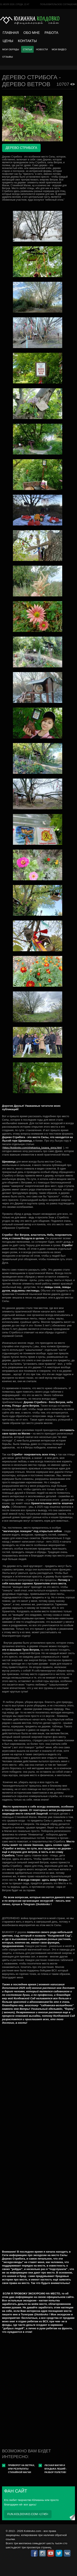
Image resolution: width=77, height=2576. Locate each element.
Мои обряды (10, 49)
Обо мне (31, 33)
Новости (42, 49)
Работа (51, 33)
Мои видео (59, 49)
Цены (8, 41)
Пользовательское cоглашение (58, 4)
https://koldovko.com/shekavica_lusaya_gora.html (32, 1147)
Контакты (27, 41)
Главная (11, 33)
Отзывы (7, 56)
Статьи (27, 49)
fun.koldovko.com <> (27, 2514)
